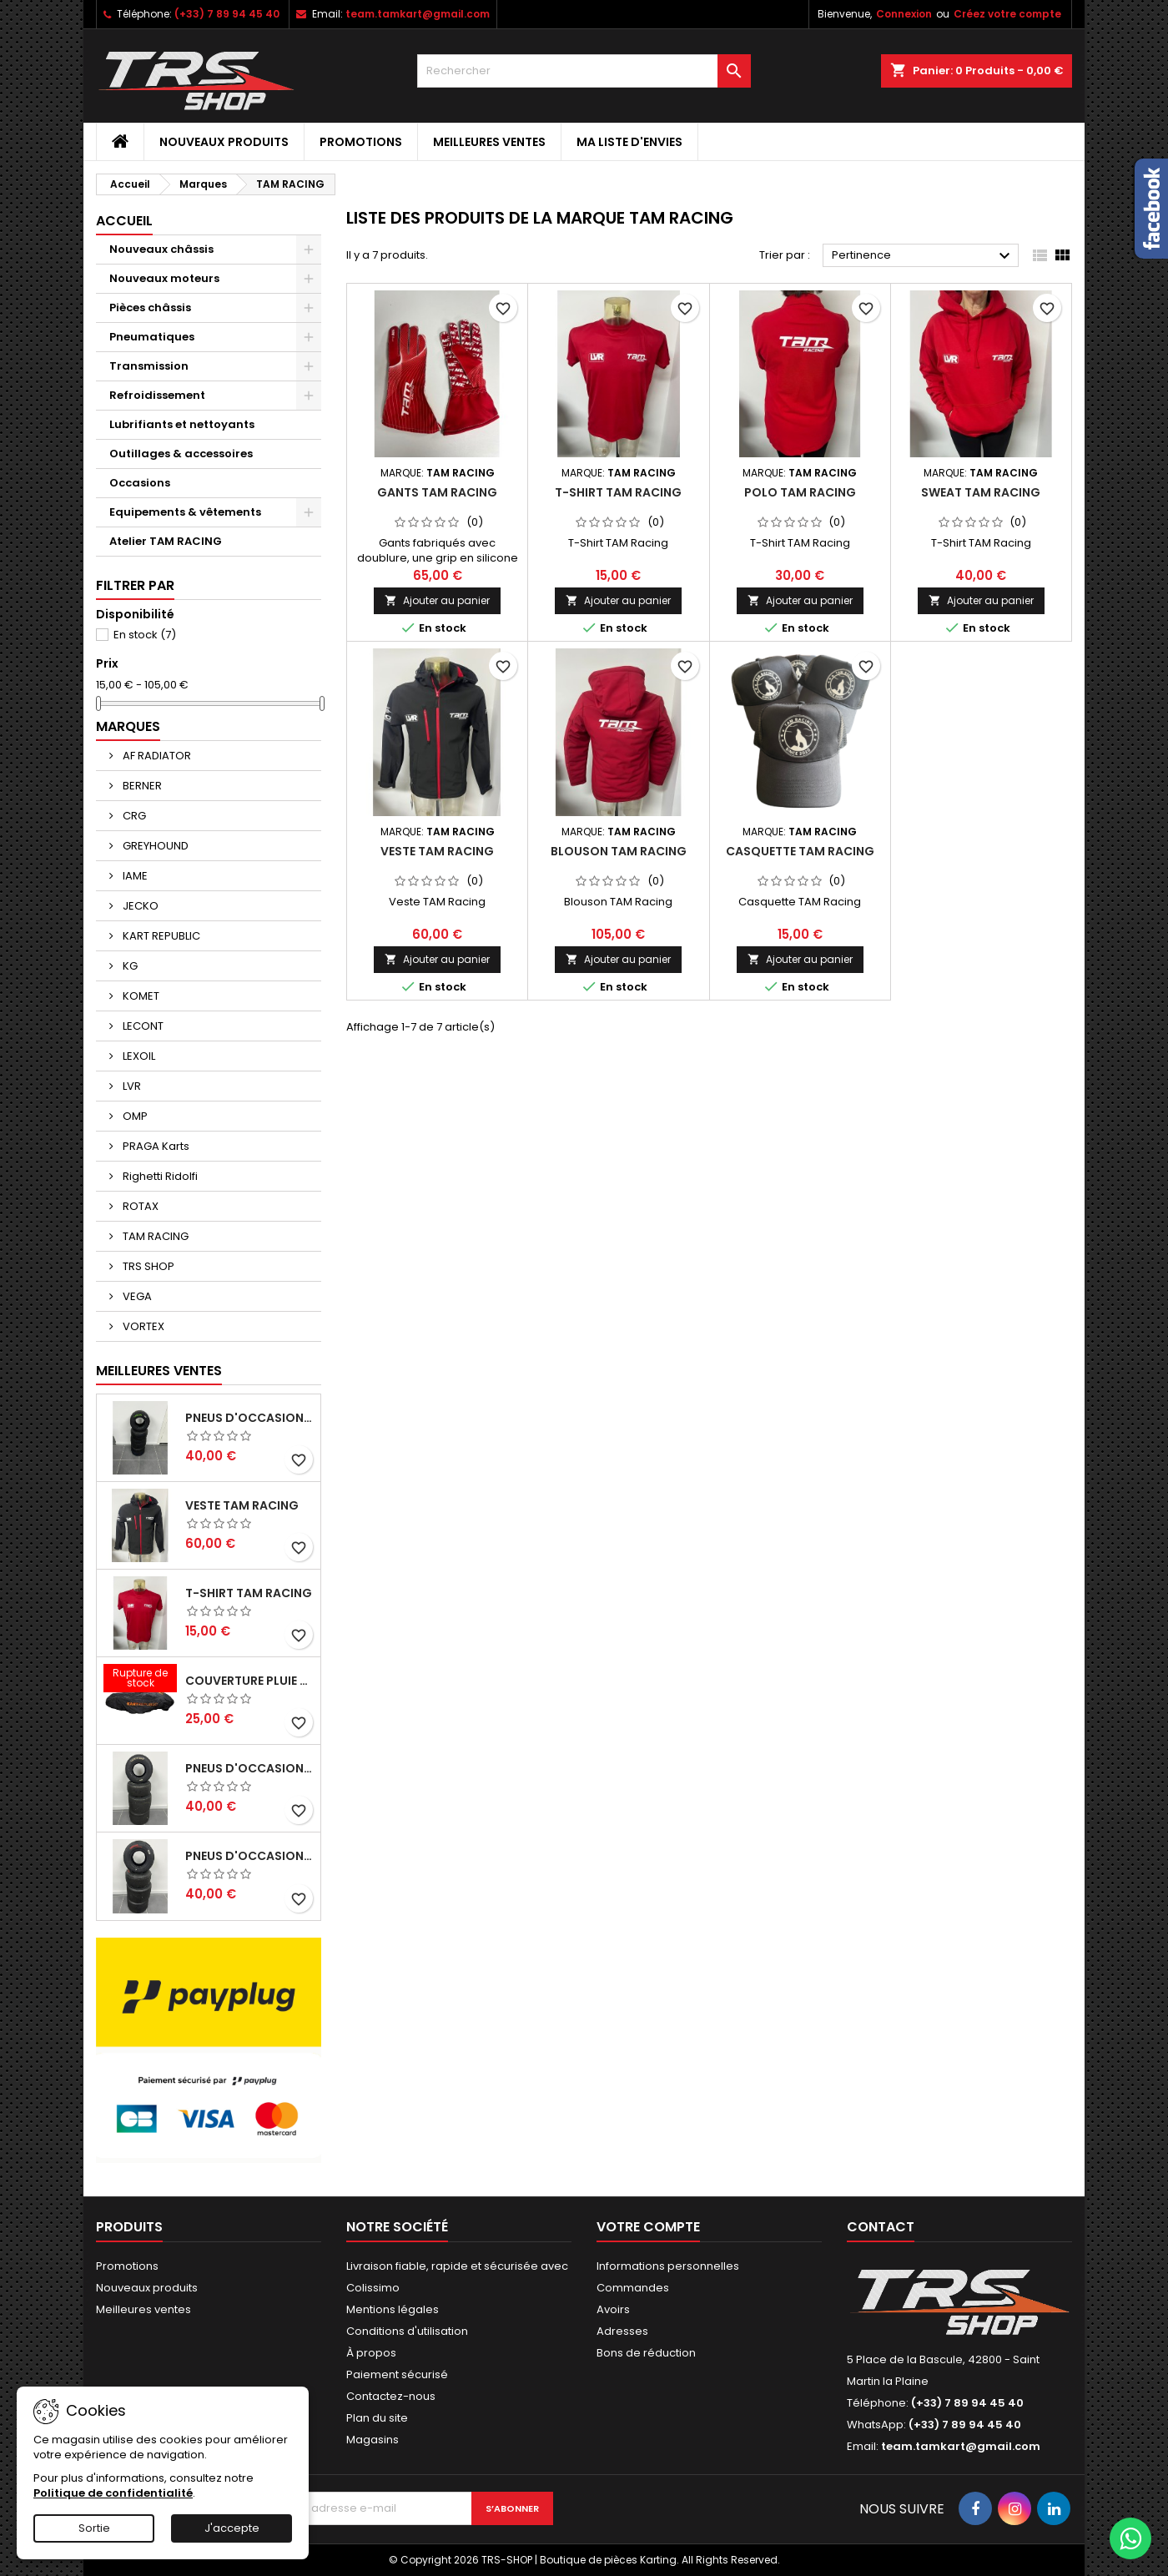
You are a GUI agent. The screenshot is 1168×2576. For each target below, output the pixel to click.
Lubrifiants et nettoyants (181, 424)
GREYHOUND (154, 846)
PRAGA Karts (154, 1146)
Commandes (633, 2288)
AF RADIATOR (155, 756)
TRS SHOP (147, 1266)
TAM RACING (154, 1236)
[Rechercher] (584, 71)
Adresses (622, 2331)
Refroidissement (157, 395)
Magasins (372, 2439)
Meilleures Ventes (159, 1370)
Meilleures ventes (489, 142)
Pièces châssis (150, 307)
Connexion (904, 14)
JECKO (139, 906)
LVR (130, 1086)
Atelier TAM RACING (165, 541)
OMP (134, 1116)
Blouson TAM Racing (619, 851)
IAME (134, 876)
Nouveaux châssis (161, 249)
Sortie (94, 2528)
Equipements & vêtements (185, 512)
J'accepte (231, 2528)
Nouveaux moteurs (164, 278)
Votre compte (648, 2226)
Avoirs (613, 2309)
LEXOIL (137, 1056)
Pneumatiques (151, 337)
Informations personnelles (668, 2266)
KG (129, 966)
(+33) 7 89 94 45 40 (226, 14)
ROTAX (139, 1206)
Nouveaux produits (224, 142)
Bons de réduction (646, 2353)
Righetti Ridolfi (159, 1176)
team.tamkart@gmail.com (417, 14)
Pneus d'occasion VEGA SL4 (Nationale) (249, 1856)
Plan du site (377, 2418)
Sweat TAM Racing (980, 492)
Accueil (124, 220)
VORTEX (142, 1326)
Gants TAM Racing (437, 492)
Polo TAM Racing (800, 492)
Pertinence (923, 256)
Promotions (361, 142)
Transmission (149, 366)
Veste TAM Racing (242, 1505)
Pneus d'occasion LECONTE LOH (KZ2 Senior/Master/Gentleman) (249, 1768)
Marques (128, 726)
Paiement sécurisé (397, 2374)
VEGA (136, 1296)
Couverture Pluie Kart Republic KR (249, 1680)
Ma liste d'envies (629, 142)
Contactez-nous (390, 2396)
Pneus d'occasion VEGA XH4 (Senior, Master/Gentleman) (249, 1417)
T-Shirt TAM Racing (248, 1593)
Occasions (139, 483)
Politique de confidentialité (113, 2493)
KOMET (139, 996)
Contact (880, 2226)
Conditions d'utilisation (407, 2331)
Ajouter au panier (437, 600)
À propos (371, 2353)
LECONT (142, 1026)
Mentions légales (392, 2309)
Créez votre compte (1007, 14)
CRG (133, 816)
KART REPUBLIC (160, 936)
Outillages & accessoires (181, 453)
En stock (144, 635)
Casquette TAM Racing (800, 851)
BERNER (141, 786)
